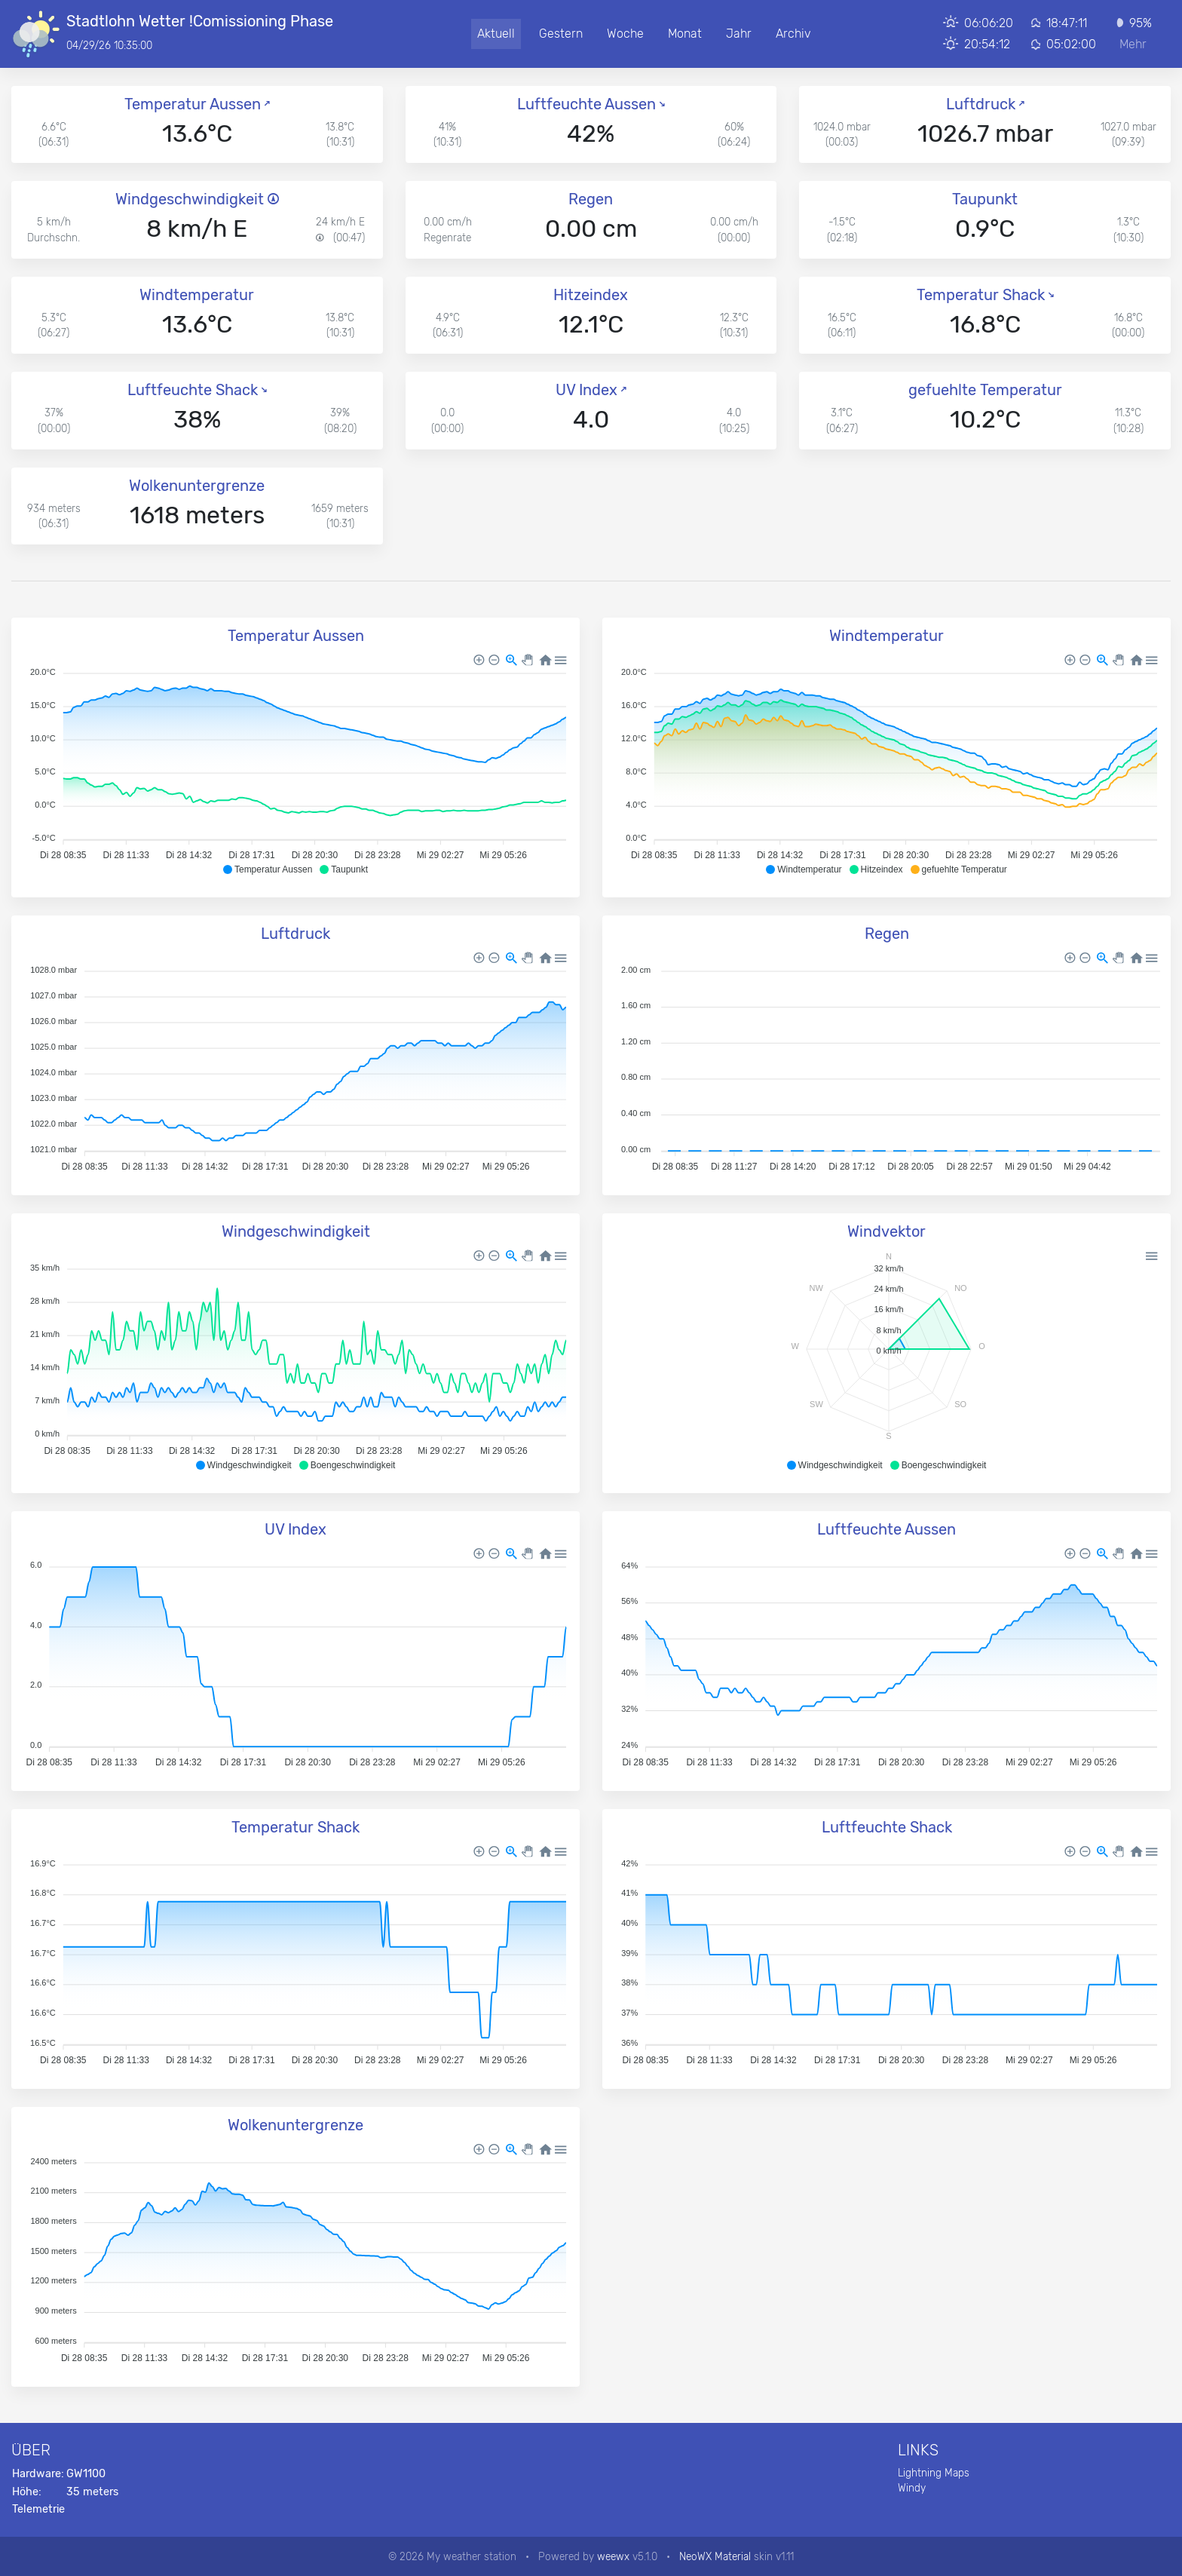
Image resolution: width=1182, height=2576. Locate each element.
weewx (613, 2556)
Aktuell (496, 33)
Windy (912, 2488)
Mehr (1133, 44)
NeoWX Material (715, 2556)
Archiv (793, 33)
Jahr (739, 33)
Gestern (561, 33)
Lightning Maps (933, 2473)
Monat (685, 33)
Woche (625, 33)
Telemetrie (38, 2509)
